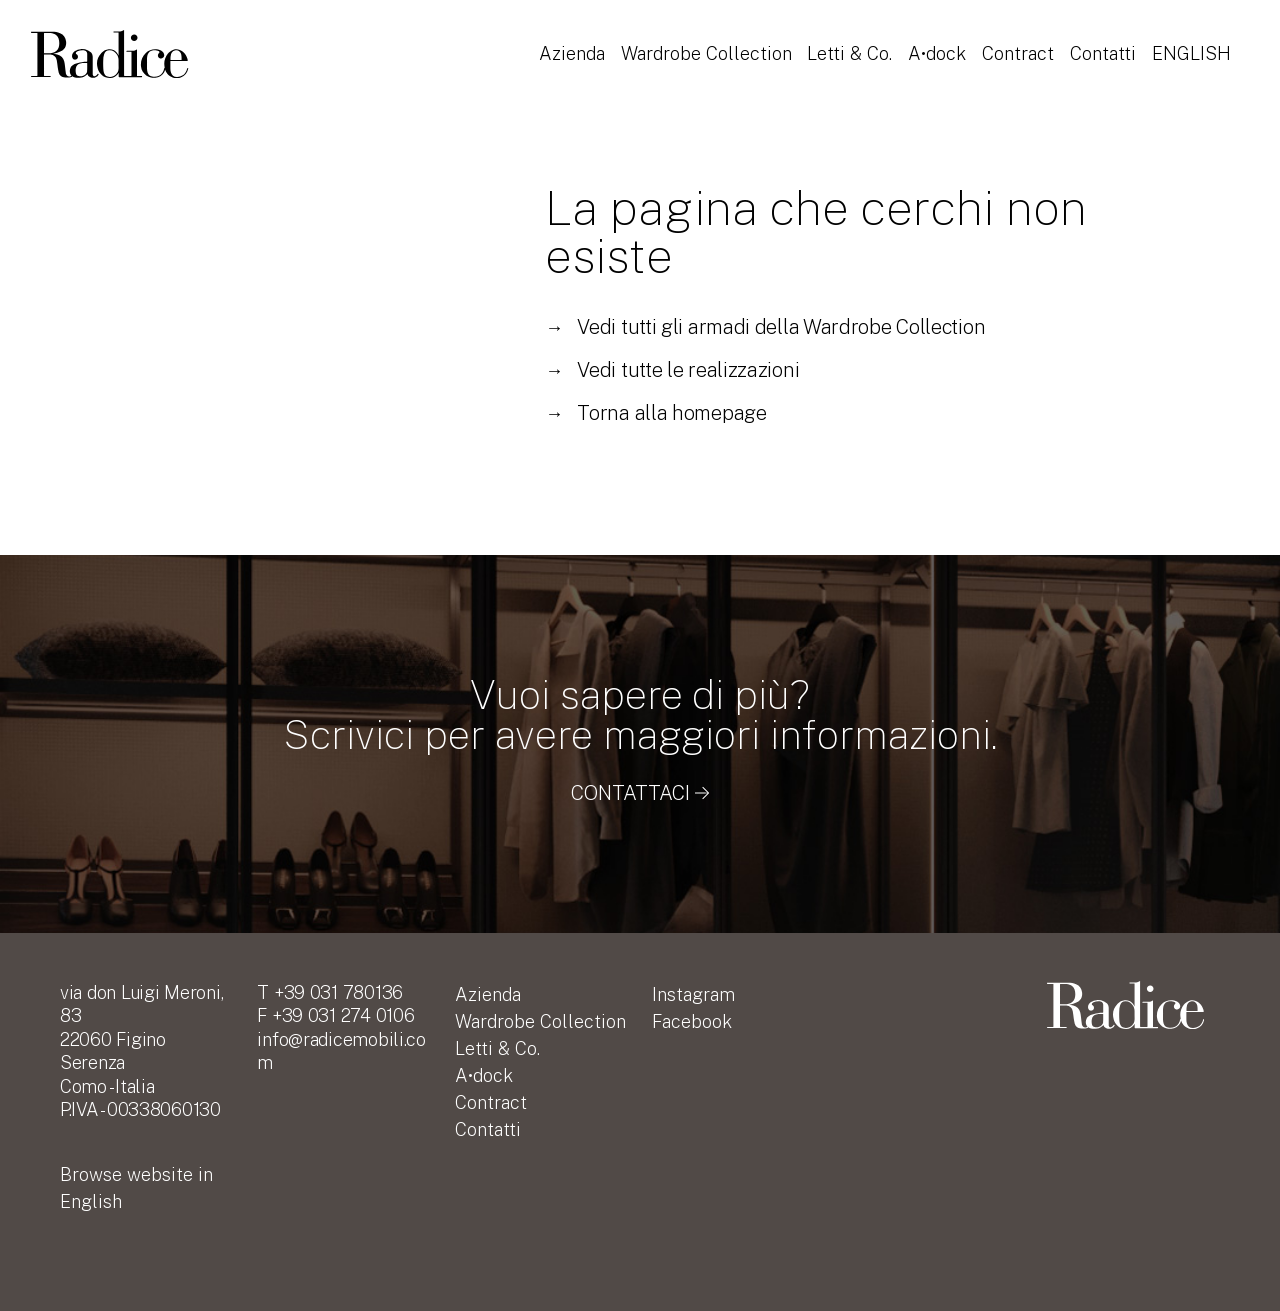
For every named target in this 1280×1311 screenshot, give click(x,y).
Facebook (692, 1021)
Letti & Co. (852, 43)
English (578, 70)
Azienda (572, 43)
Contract (1022, 43)
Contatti (1107, 43)
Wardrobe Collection (708, 43)
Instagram (693, 994)
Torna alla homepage (655, 413)
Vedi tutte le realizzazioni (672, 370)
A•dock (940, 43)
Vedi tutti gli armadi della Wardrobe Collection (765, 327)
